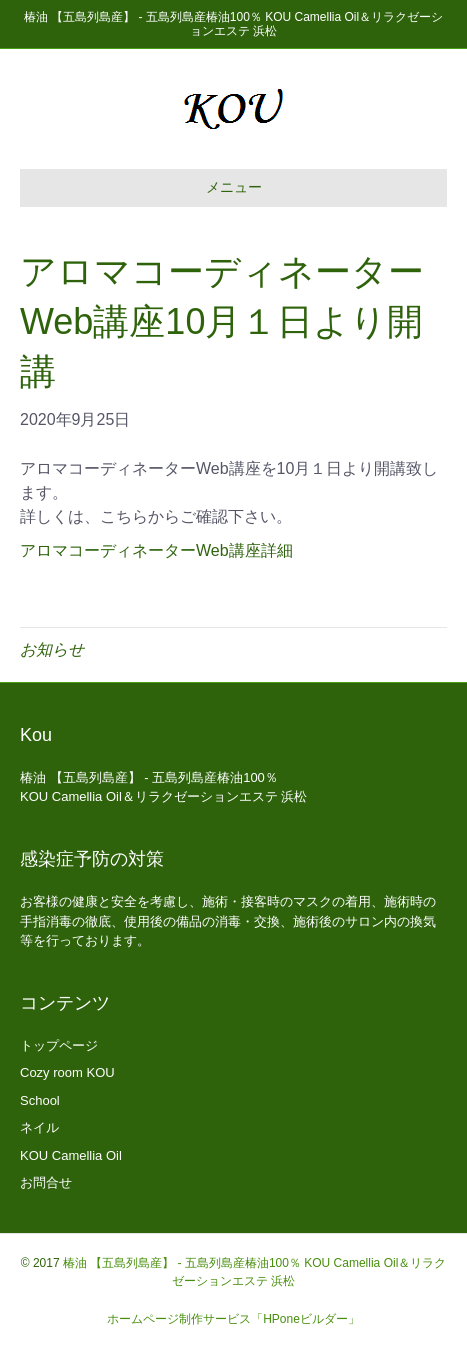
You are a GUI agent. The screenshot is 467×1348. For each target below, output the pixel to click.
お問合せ (46, 1182)
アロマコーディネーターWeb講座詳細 (156, 550)
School (40, 1100)
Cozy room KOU (67, 1072)
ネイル (39, 1127)
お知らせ (52, 649)
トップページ (59, 1045)
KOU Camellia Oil (71, 1155)
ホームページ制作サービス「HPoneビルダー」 (233, 1319)
